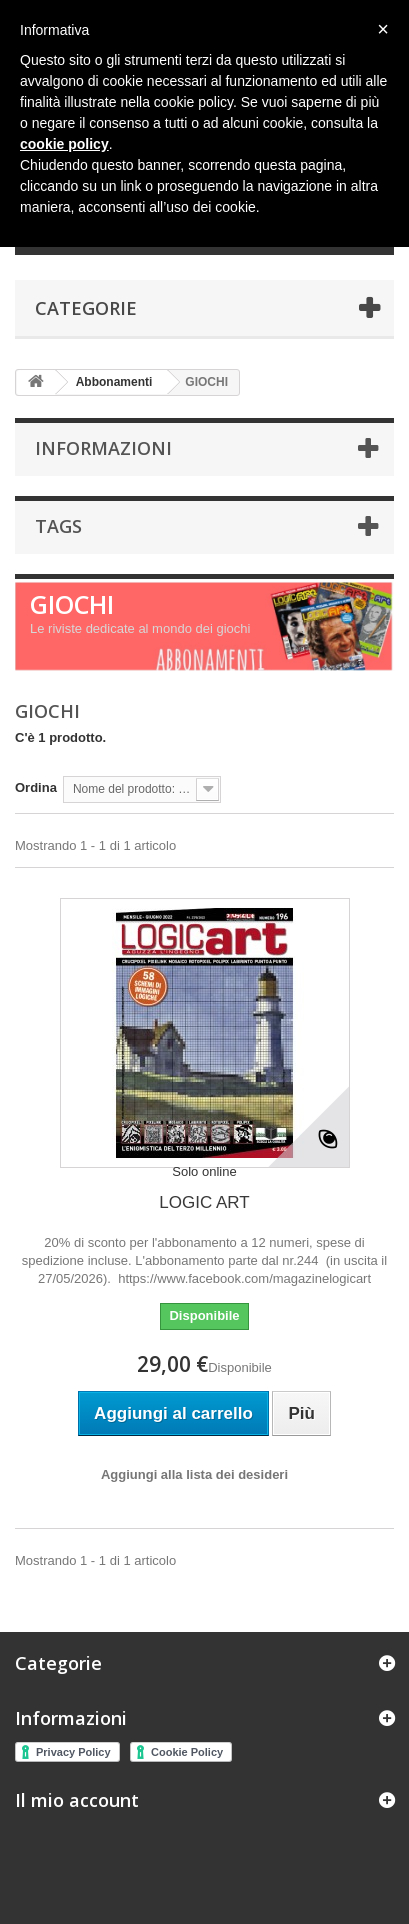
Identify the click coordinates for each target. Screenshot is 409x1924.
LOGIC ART (204, 1202)
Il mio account (77, 1800)
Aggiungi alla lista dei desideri (194, 1474)
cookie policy (64, 144)
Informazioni (103, 448)
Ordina (36, 787)
